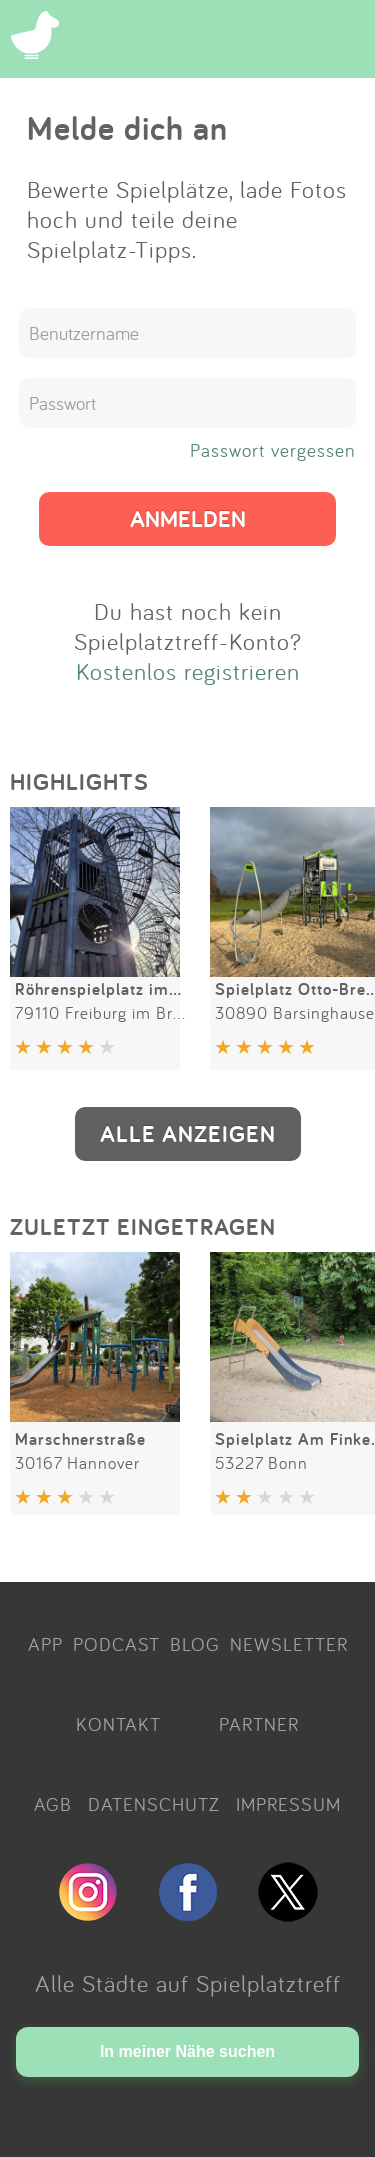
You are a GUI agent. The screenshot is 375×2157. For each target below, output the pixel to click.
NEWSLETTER (289, 1644)
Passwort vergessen (273, 450)
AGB (53, 1804)
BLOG (195, 1644)
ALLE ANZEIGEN (188, 1133)
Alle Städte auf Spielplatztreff (188, 1983)
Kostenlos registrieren (188, 671)
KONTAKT (118, 1724)
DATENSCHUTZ (154, 1804)
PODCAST (116, 1644)
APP (45, 1644)
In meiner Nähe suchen (187, 2051)
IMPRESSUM (288, 1804)
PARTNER (259, 1724)
